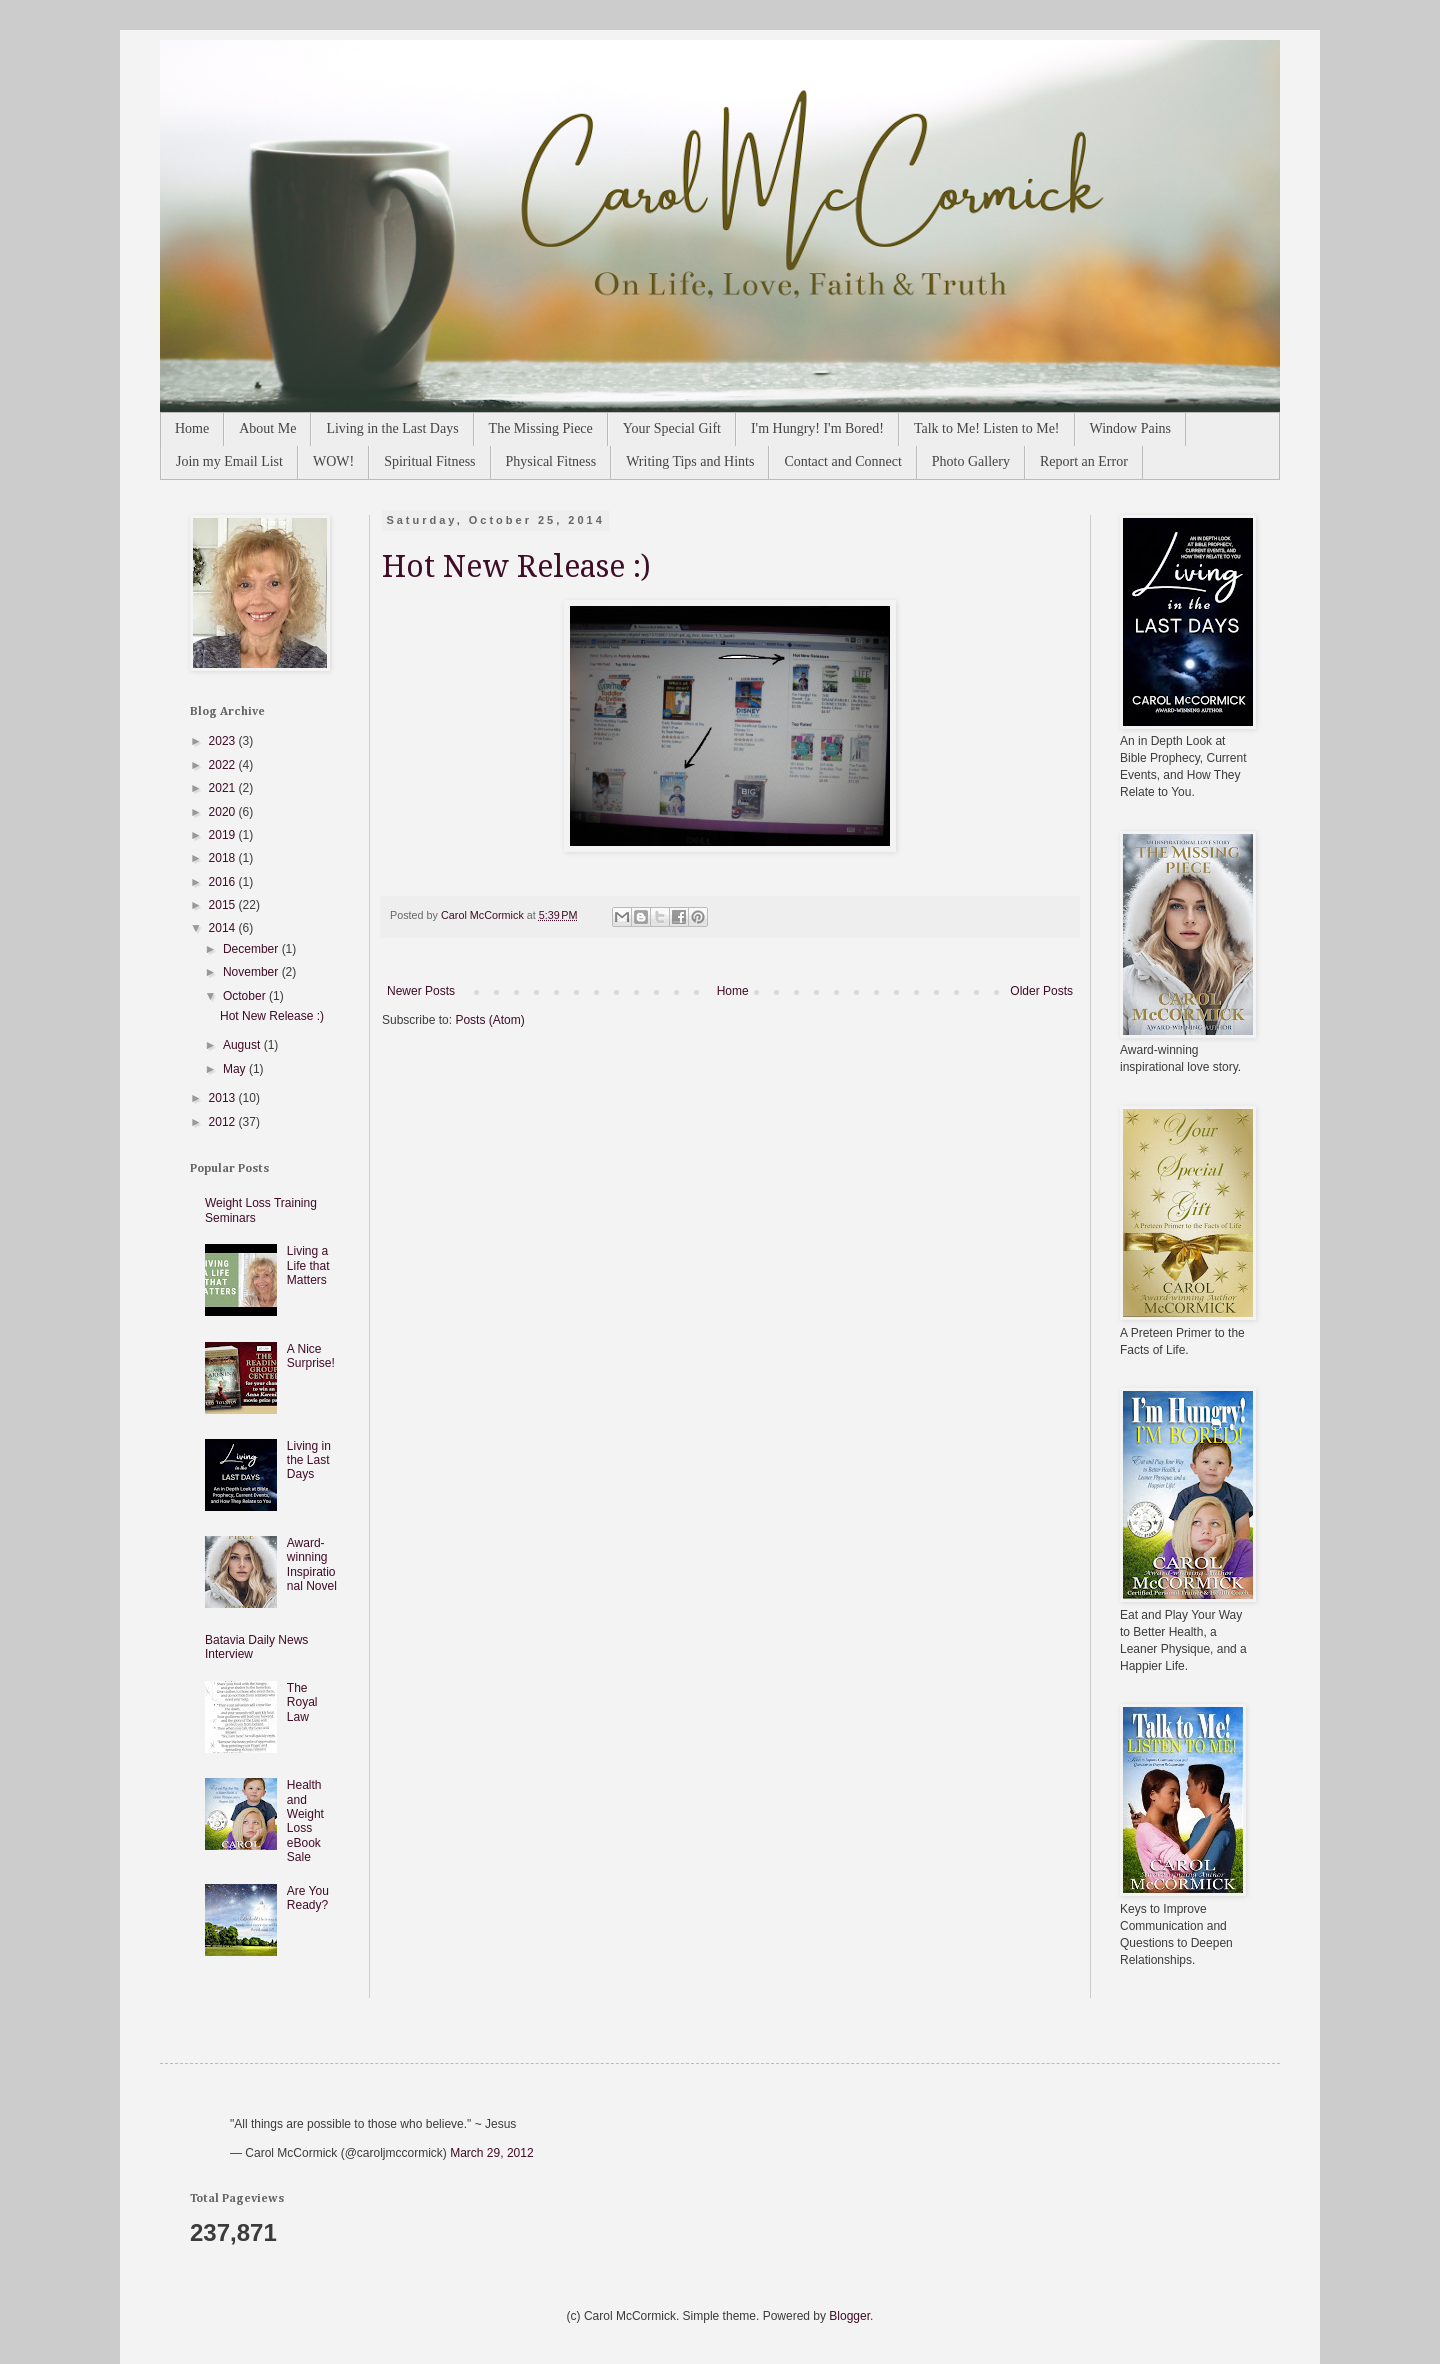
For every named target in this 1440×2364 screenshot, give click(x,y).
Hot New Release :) (516, 566)
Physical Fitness (551, 461)
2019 (224, 835)
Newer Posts (421, 991)
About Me (267, 428)
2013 (224, 1098)
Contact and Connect (842, 461)
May (236, 1069)
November (252, 972)
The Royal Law (302, 1702)
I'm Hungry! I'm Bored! (817, 428)
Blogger (849, 2316)
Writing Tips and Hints (690, 461)
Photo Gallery (971, 461)
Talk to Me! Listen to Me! (987, 428)
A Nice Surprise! (311, 1356)
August (243, 1045)
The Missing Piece (541, 428)
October (246, 996)
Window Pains (1131, 428)
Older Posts (1041, 991)
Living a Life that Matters (308, 1265)
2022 (224, 765)
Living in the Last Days (392, 428)
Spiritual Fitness (429, 461)
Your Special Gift (672, 428)
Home (192, 428)
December (252, 949)
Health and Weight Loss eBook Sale (305, 1821)
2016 (224, 882)
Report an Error (1084, 461)
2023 (224, 741)
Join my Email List (229, 461)
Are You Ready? (308, 1898)
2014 (224, 928)
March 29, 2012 (491, 2153)
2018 (224, 858)
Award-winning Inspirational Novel (312, 1564)
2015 (224, 905)
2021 (224, 788)
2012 (224, 1122)
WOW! (333, 461)
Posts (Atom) (489, 1020)
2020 (224, 812)
